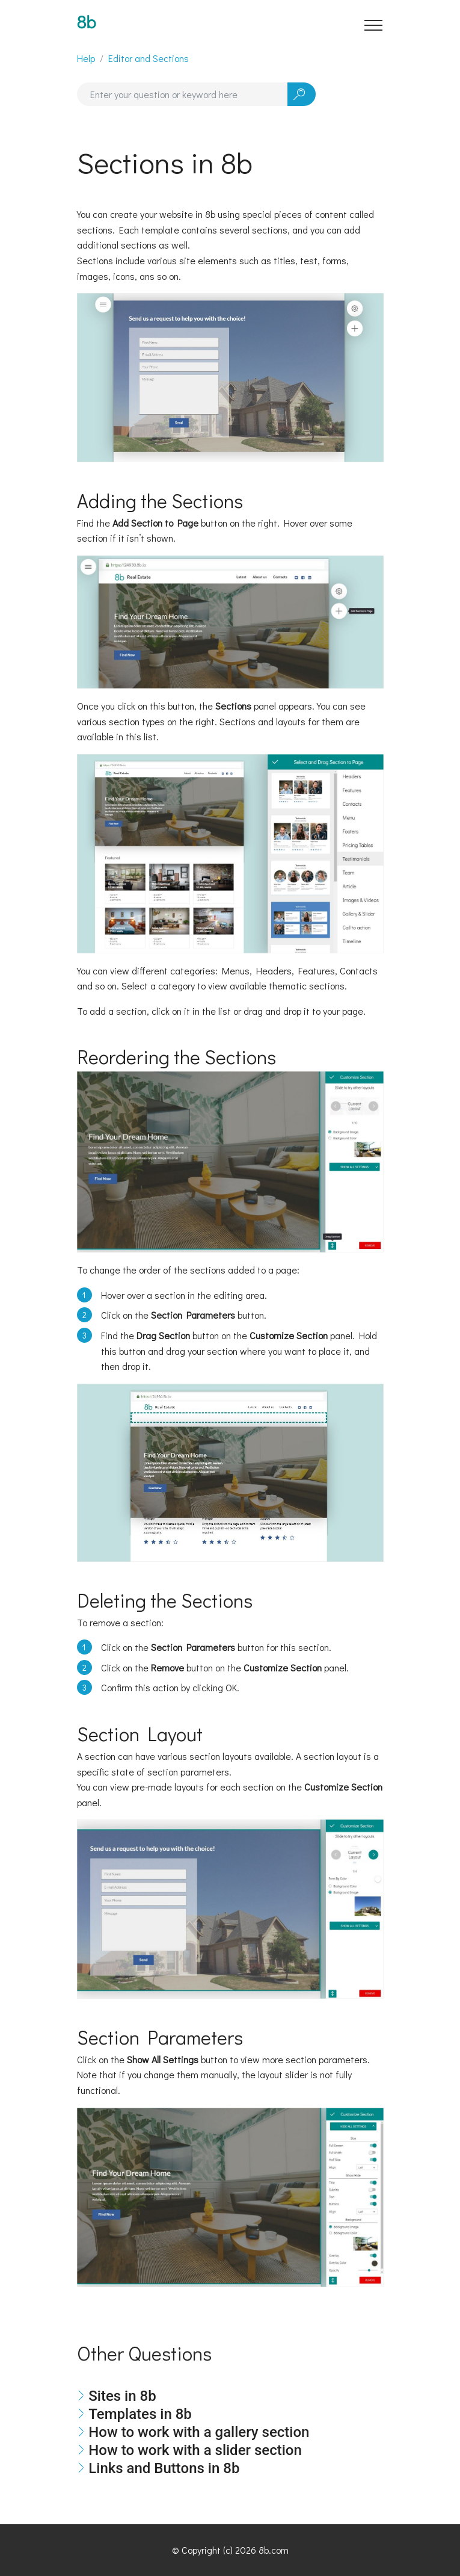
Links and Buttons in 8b (163, 2468)
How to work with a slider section (194, 2450)
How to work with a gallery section (198, 2432)
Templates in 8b (140, 2414)
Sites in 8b (122, 2396)
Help (86, 58)
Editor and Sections (148, 58)
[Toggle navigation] (373, 24)
